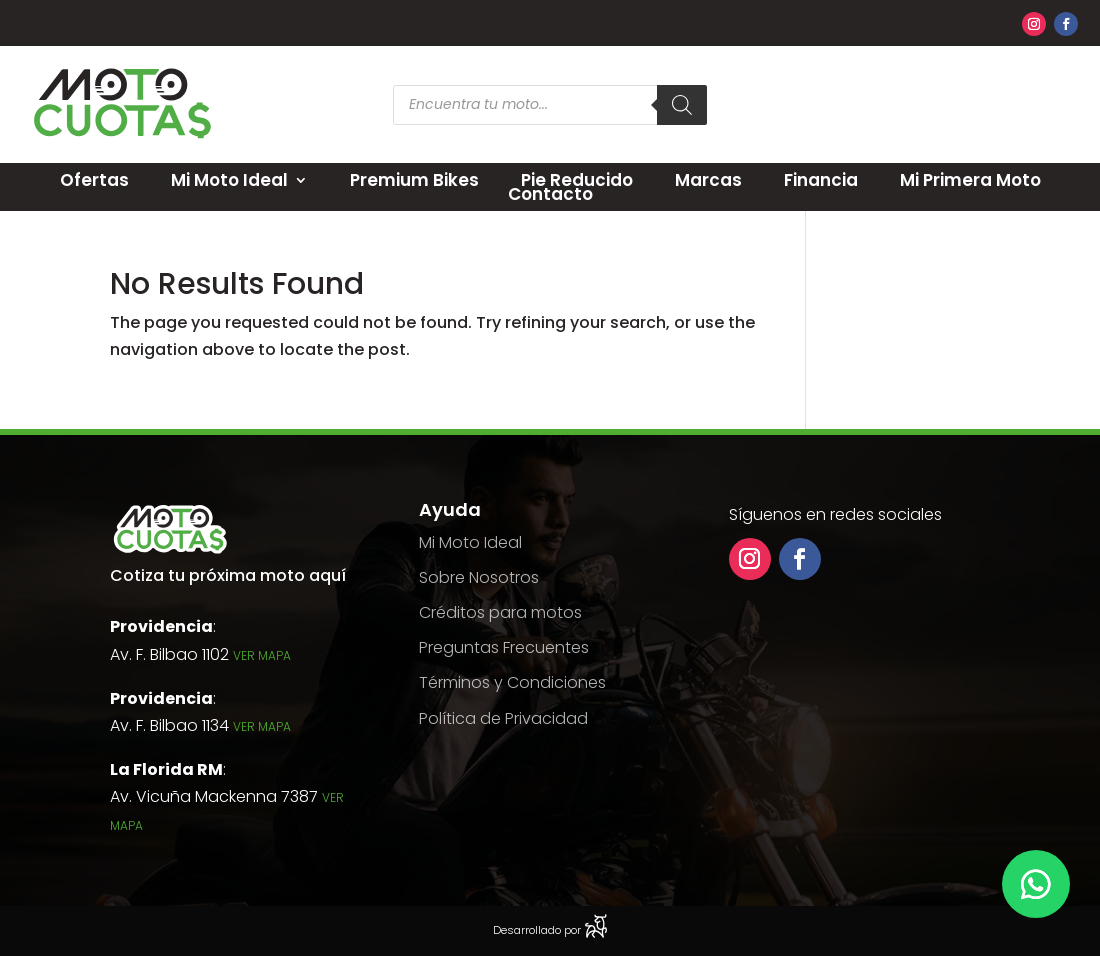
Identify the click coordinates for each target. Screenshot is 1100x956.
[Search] (682, 105)
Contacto (550, 194)
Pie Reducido (577, 180)
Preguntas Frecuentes (504, 647)
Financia (821, 180)
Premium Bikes (414, 180)
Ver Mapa (262, 655)
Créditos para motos (500, 612)
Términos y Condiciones (512, 682)
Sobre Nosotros (479, 577)
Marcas (708, 180)
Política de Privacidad (503, 718)
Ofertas (94, 180)
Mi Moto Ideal (229, 180)
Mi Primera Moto (970, 180)
